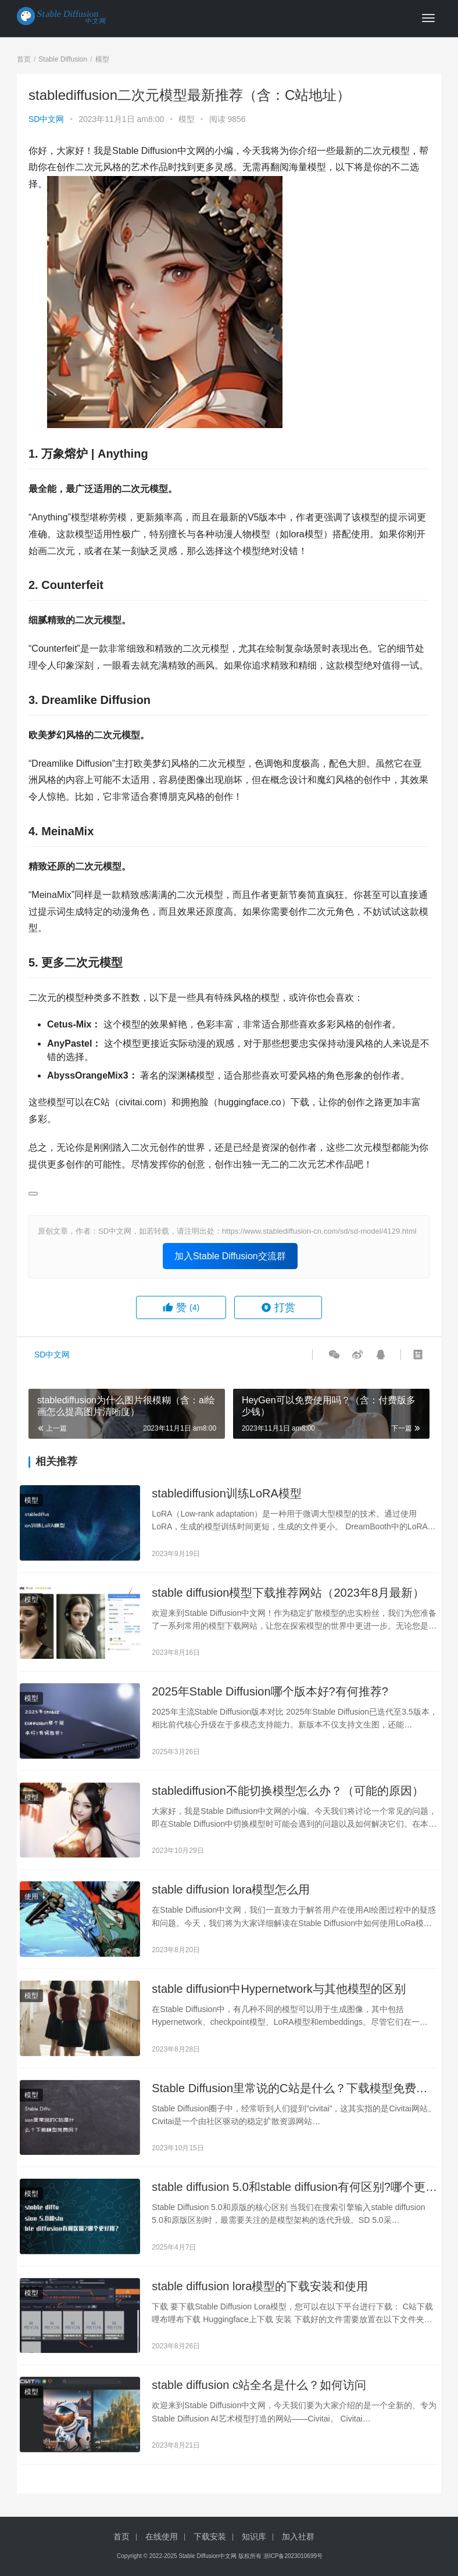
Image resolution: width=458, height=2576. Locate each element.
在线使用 (161, 2536)
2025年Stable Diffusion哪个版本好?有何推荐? (270, 1691)
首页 (24, 59)
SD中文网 (46, 119)
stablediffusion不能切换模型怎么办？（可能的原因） (288, 1790)
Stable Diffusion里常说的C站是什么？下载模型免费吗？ (284, 2089)
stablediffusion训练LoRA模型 (227, 1493)
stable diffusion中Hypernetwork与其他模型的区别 (278, 1988)
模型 (186, 119)
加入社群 (298, 2536)
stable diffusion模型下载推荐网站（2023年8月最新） (288, 1592)
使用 (31, 1896)
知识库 (254, 2536)
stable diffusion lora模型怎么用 (231, 1889)
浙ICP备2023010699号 (293, 2556)
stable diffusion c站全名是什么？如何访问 (259, 2385)
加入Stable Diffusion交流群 (230, 1256)
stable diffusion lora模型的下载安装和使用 (260, 2286)
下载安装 (210, 2536)
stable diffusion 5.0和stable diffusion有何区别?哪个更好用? (294, 2187)
